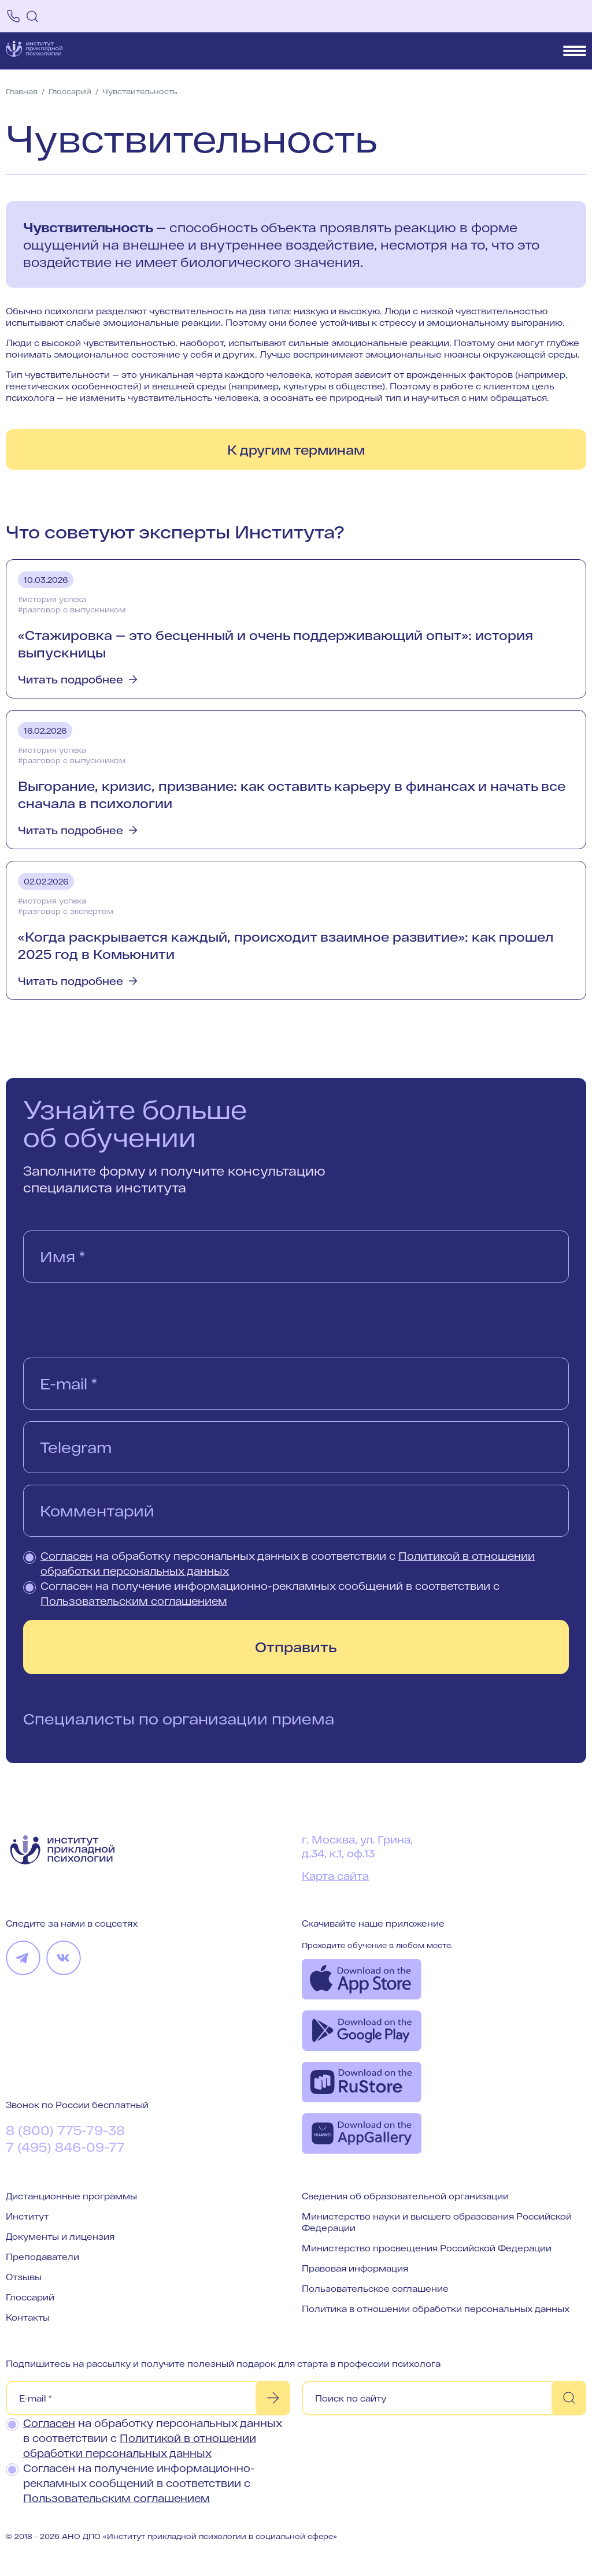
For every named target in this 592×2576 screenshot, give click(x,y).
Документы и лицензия (60, 2236)
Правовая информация (355, 2268)
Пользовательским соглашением (133, 1600)
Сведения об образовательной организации (405, 2196)
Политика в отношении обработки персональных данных (436, 2308)
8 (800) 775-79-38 (65, 2130)
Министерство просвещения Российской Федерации (427, 2248)
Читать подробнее (70, 679)
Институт (27, 2216)
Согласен (66, 1555)
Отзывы (24, 2277)
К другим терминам (296, 449)
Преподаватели (42, 2256)
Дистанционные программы (71, 2196)
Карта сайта (335, 1875)
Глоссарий (30, 2297)
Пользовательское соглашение (375, 2288)
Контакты (28, 2317)
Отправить (296, 1646)
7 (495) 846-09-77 (65, 2146)
